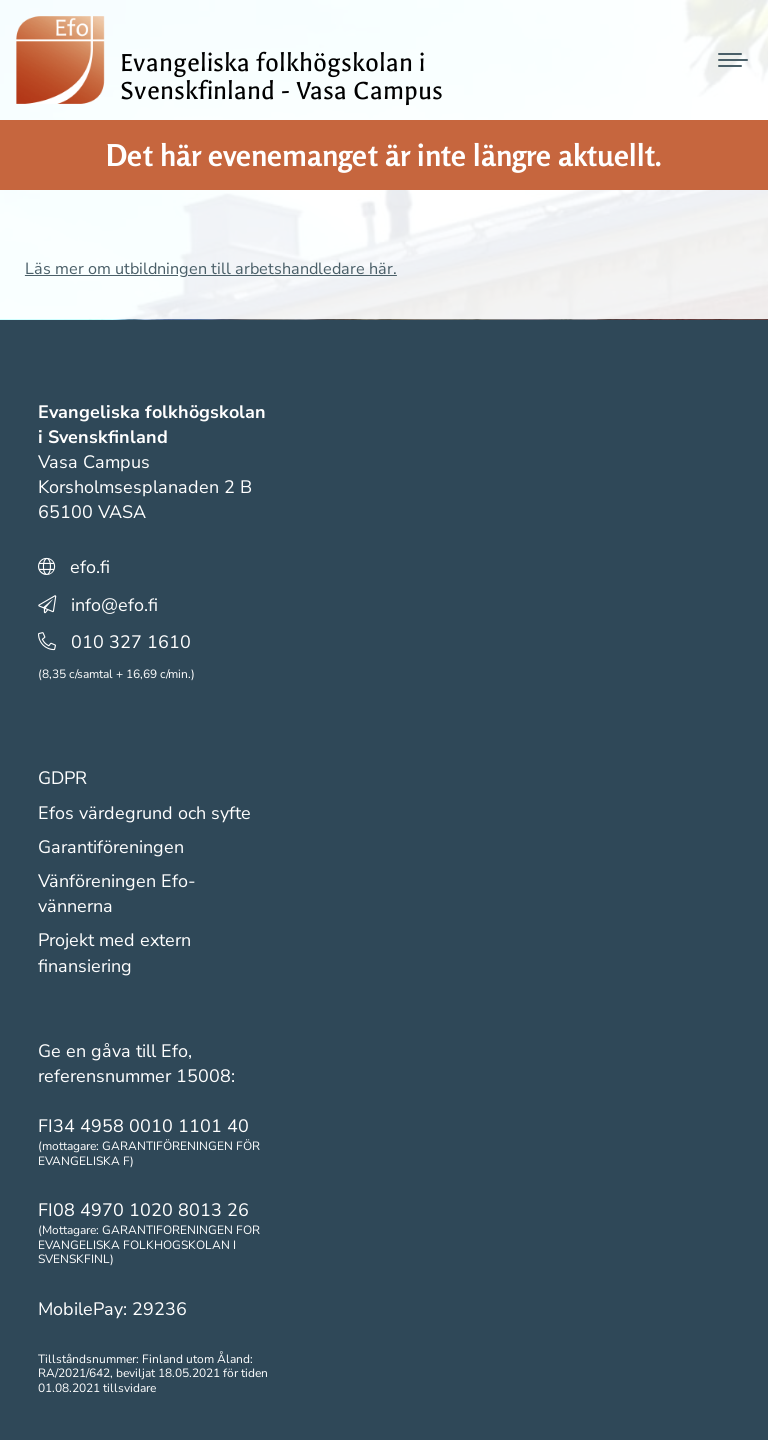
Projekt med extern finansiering (114, 952)
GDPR (62, 778)
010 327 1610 (131, 642)
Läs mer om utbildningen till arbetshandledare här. (211, 269)
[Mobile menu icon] (733, 60)
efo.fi (90, 567)
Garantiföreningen (111, 847)
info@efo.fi (114, 605)
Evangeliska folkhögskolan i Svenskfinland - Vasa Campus (281, 77)
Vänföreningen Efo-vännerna (117, 893)
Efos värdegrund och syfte (144, 813)
